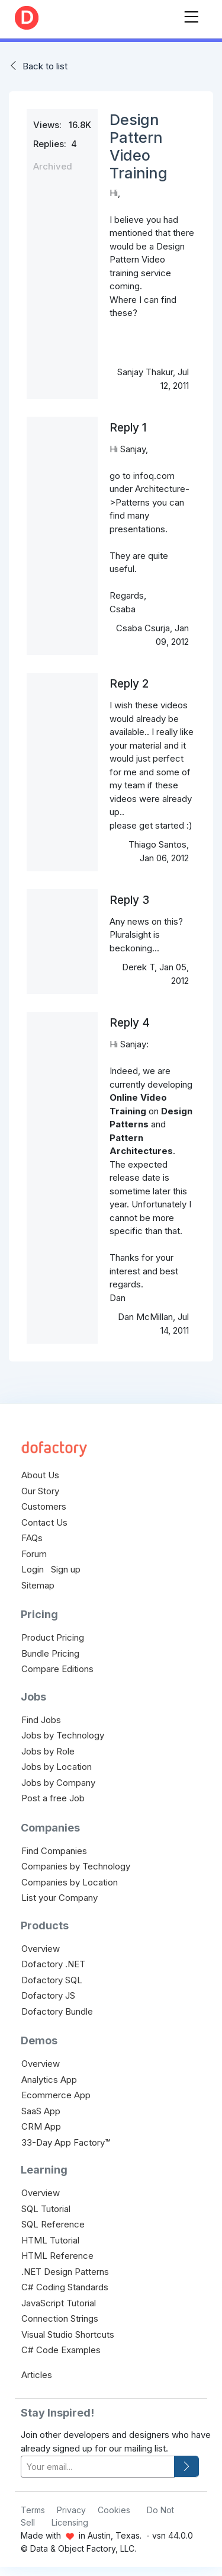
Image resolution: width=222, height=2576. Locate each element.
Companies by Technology (75, 1866)
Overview (40, 1948)
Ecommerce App (56, 2095)
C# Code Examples (61, 2350)
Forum (34, 1553)
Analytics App (49, 2079)
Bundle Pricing (50, 1653)
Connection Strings (59, 2318)
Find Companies (54, 1850)
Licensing (70, 2522)
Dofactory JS (48, 1995)
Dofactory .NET (53, 1964)
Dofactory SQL (51, 1980)
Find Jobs (41, 1719)
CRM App (41, 2126)
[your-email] (98, 2467)
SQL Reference (53, 2224)
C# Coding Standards (64, 2287)
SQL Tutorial (45, 2208)
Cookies (114, 2510)
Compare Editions (57, 1668)
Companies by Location (69, 1882)
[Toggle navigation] (191, 14)
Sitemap (37, 1585)
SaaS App (40, 2111)
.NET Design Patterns (65, 2271)
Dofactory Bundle (57, 2011)
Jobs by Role (48, 1751)
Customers (43, 1506)
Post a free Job (53, 1798)
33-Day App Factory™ (65, 2142)
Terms (33, 2510)
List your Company (59, 1897)
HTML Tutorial (50, 2240)
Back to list (44, 66)
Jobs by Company (58, 1782)
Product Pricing (52, 1637)
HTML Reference (57, 2255)
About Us (40, 1475)
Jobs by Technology (62, 1735)
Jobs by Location (56, 1766)
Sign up (66, 1569)
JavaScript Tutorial (58, 2303)
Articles (36, 2374)
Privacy (71, 2510)
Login (32, 1569)
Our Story (40, 1491)
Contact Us (44, 1522)
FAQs (32, 1537)
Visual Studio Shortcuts (67, 2334)
